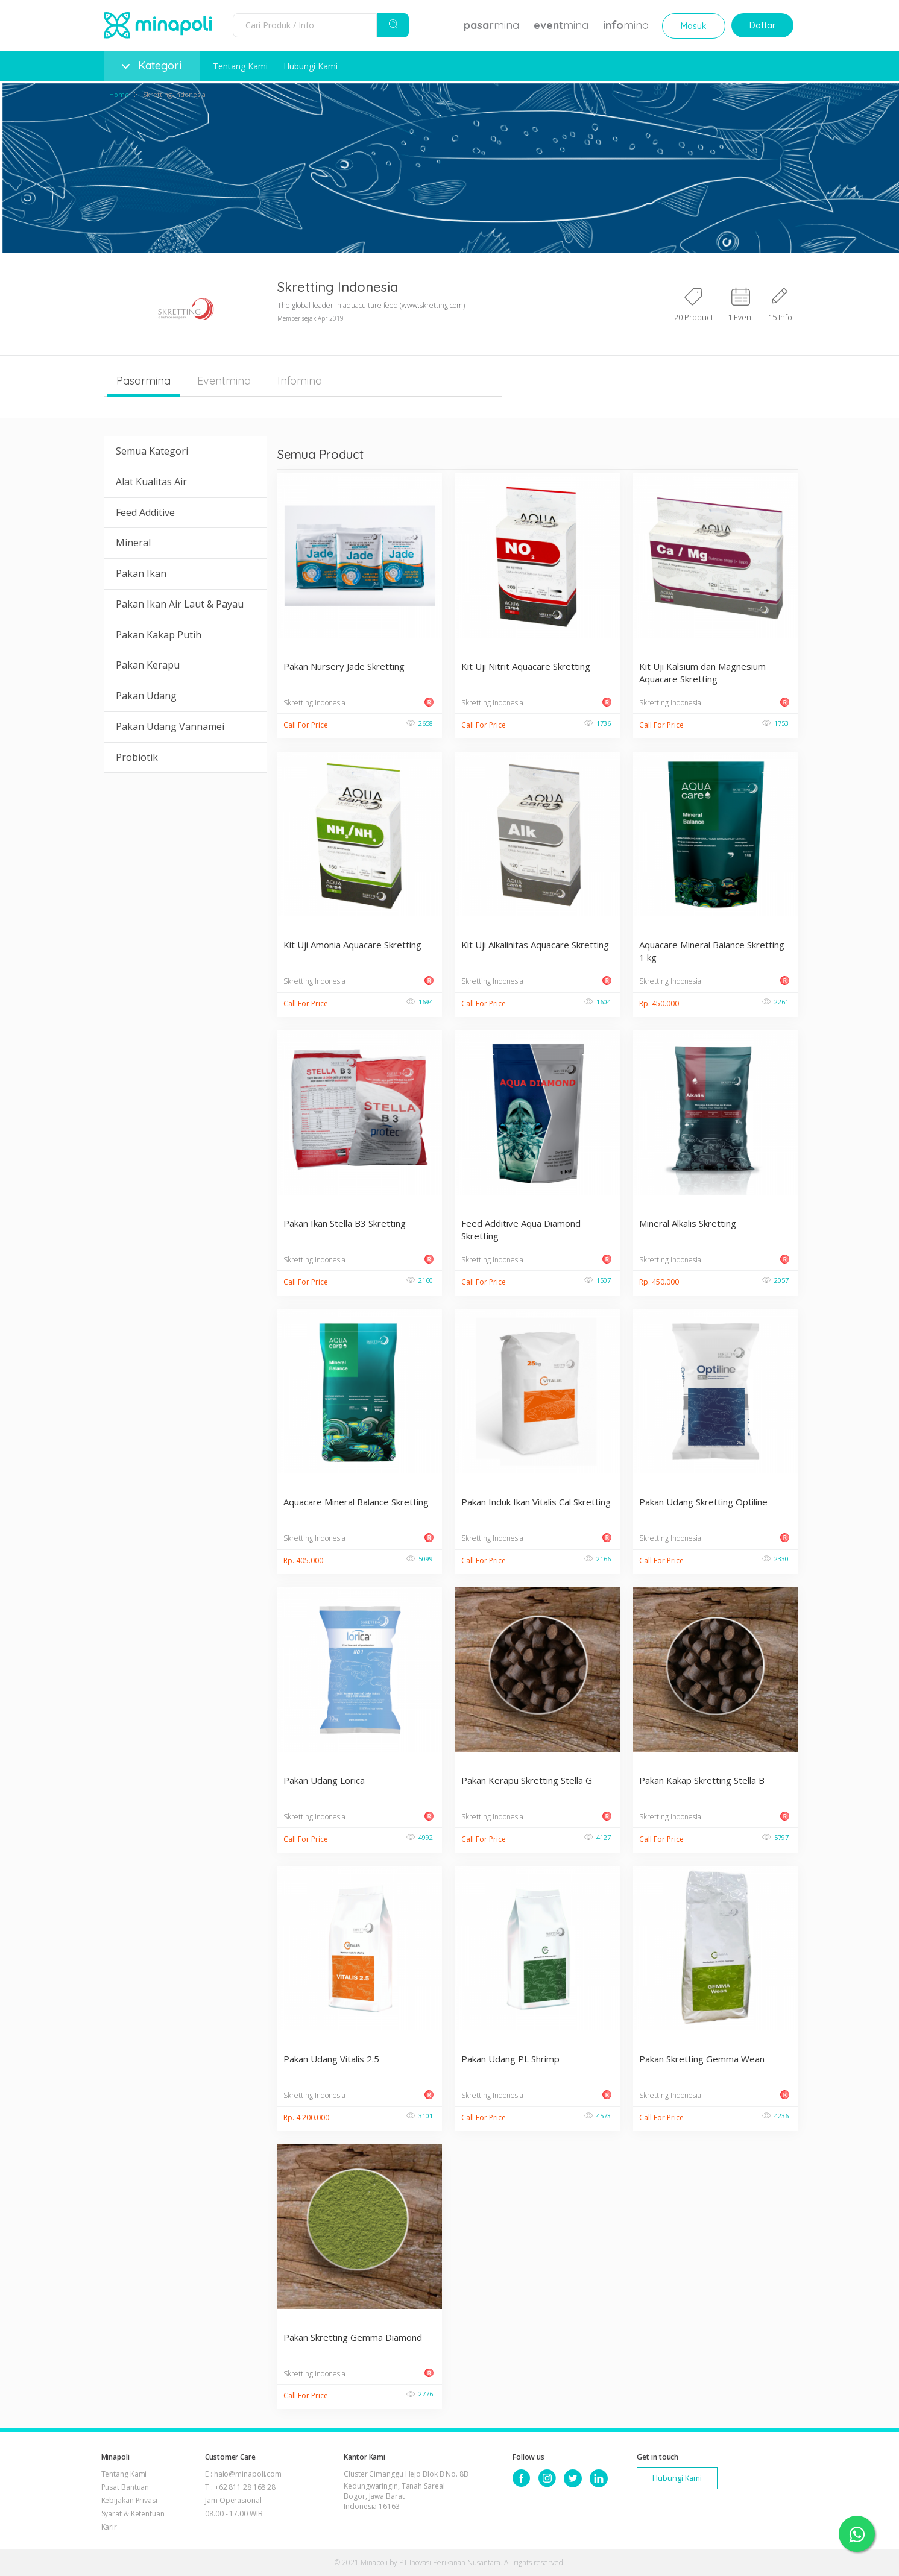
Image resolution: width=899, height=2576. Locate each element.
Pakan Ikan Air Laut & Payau (180, 604)
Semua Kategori (152, 451)
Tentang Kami (240, 66)
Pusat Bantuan (125, 2487)
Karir (109, 2527)
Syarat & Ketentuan (133, 2513)
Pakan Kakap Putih (158, 634)
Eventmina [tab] (224, 381)
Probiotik (137, 757)
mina (491, 25)
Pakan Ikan (141, 573)
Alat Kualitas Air (151, 481)
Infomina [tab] (299, 381)
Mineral (133, 542)
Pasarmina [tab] (143, 381)
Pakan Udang (146, 695)
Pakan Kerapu (148, 665)
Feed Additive (145, 512)
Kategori (151, 65)
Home (119, 94)
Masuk (694, 25)
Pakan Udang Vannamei (170, 726)
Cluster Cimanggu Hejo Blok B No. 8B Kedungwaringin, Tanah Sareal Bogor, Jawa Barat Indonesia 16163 (406, 2490)
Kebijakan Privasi (129, 2500)
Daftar (762, 25)
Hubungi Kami (310, 66)
